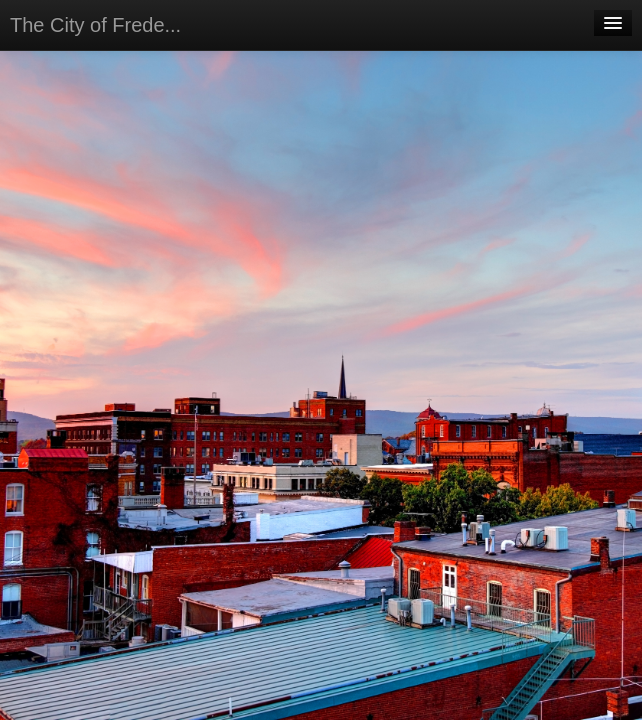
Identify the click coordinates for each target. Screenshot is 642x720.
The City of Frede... (95, 25)
